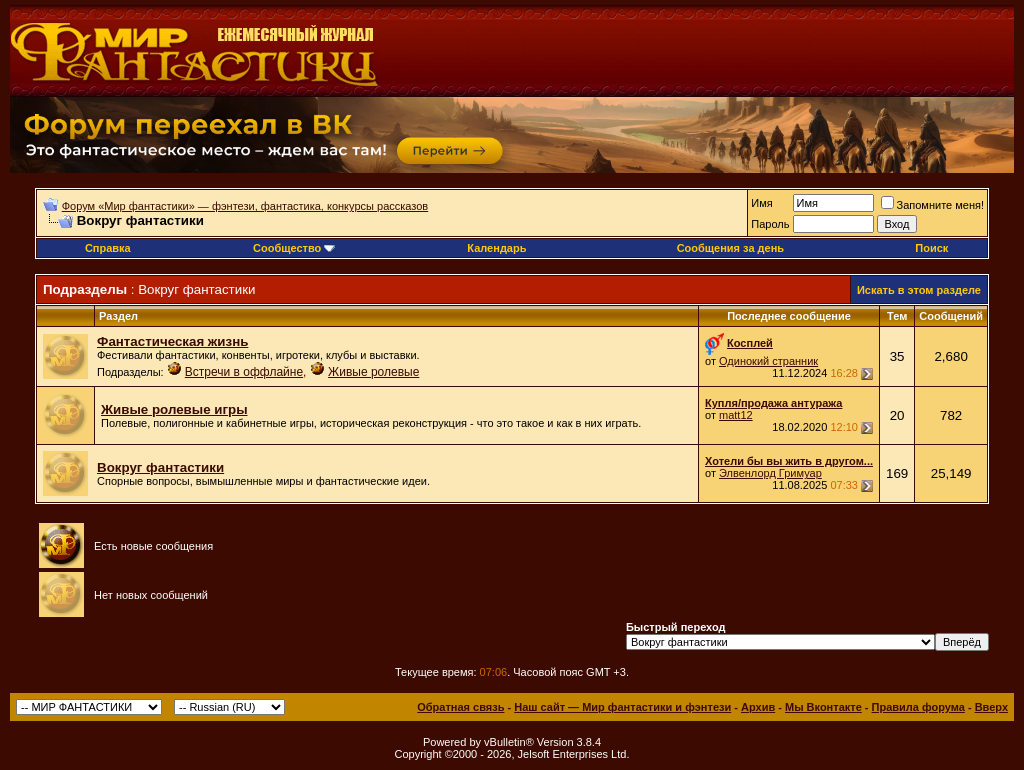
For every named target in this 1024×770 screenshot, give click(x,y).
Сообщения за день (730, 248)
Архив (758, 707)
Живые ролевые (373, 372)
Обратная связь (460, 707)
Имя (761, 203)
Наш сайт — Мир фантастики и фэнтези (622, 707)
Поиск (931, 248)
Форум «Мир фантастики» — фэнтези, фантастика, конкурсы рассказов (245, 206)
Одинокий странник (768, 361)
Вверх (991, 707)
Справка (108, 248)
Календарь (496, 248)
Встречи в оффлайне (244, 372)
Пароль (770, 224)
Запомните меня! (932, 205)
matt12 (736, 415)
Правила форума (918, 707)
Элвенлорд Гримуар (770, 473)
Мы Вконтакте (823, 707)
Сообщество (294, 248)
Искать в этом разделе (919, 290)
